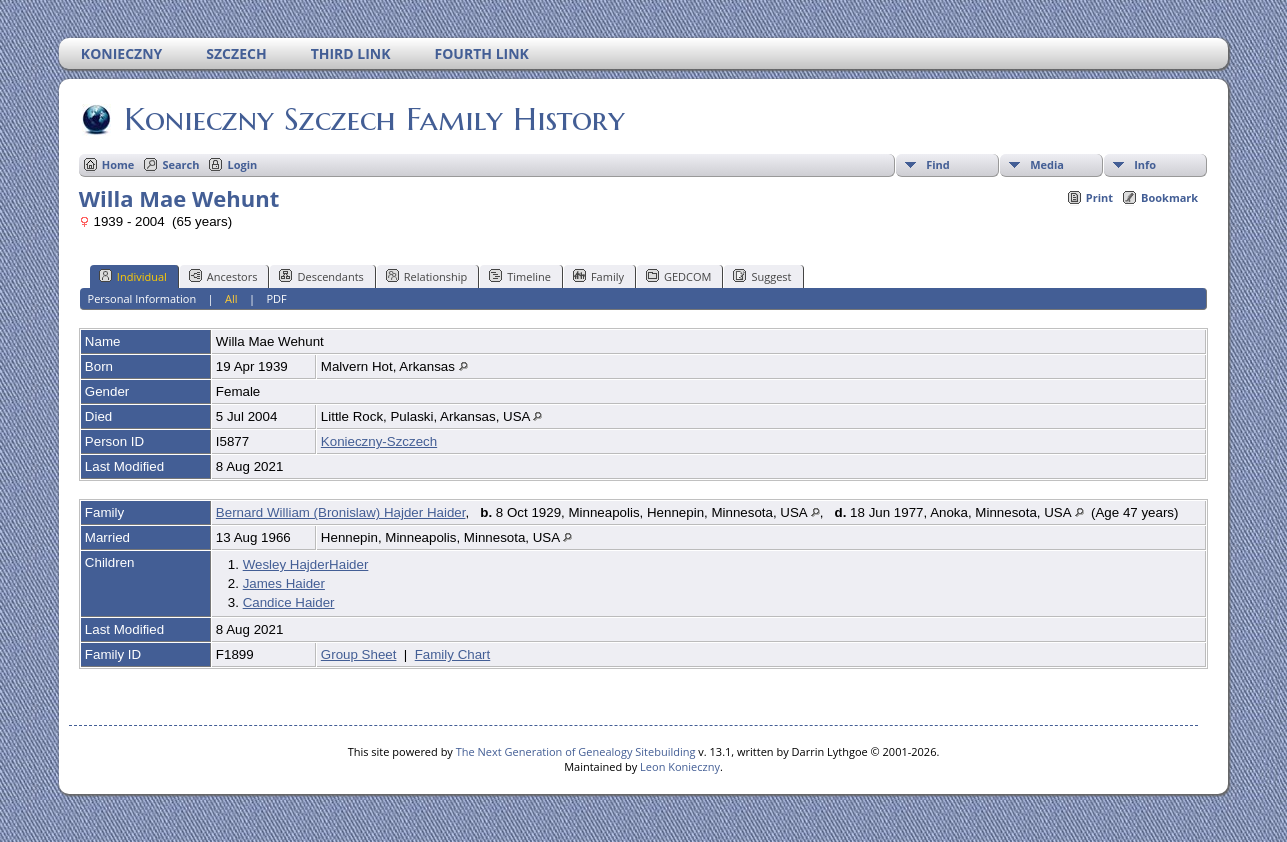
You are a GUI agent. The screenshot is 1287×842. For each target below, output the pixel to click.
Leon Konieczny (680, 766)
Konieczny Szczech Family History (373, 119)
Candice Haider (289, 602)
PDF (277, 298)
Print (1099, 197)
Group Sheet (359, 654)
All (231, 298)
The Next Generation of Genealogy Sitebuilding (576, 751)
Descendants (321, 276)
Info (1145, 164)
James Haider (284, 583)
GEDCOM (678, 276)
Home (118, 164)
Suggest (762, 276)
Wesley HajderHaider (306, 564)
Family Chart (453, 654)
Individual (133, 276)
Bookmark (1169, 197)
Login (242, 164)
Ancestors (223, 276)
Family (598, 276)
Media (1047, 164)
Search (180, 164)
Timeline (520, 276)
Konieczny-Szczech (379, 441)
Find (938, 164)
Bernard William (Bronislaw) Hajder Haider (341, 512)
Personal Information (142, 298)
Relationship (426, 276)
